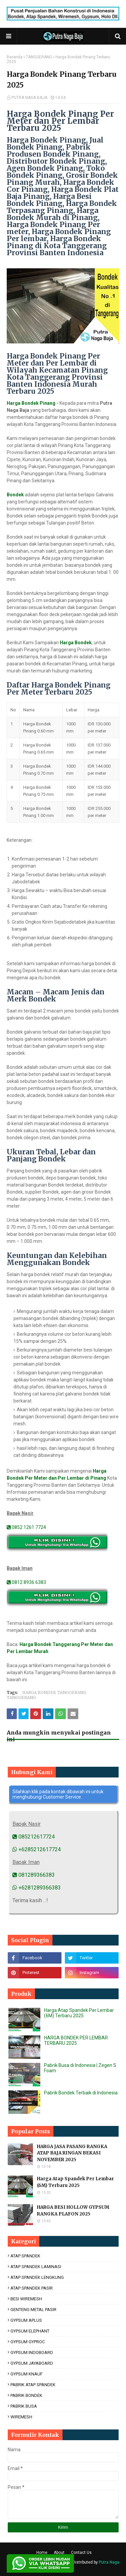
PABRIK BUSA (23, 2406)
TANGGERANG (39, 57)
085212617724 (33, 1836)
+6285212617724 (36, 1849)
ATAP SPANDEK (25, 2255)
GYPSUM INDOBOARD (31, 2352)
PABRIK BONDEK (26, 2395)
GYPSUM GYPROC (27, 2341)
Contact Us (81, 2552)
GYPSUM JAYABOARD (31, 2363)
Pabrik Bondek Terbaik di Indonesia (81, 2092)
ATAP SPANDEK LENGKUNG (37, 2277)
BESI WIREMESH (26, 2298)
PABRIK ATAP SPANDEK (32, 2384)
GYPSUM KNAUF (26, 2373)
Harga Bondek (76, 642)
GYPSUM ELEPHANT (29, 2331)
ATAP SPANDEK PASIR (31, 2288)
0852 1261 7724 (26, 1527)
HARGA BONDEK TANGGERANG (54, 1692)
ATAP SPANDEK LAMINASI (35, 2266)
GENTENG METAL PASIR (33, 2309)
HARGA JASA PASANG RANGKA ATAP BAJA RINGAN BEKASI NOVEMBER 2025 (72, 2153)
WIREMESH (21, 2416)
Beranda (15, 57)
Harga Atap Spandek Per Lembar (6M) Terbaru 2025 (79, 2013)
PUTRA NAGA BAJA (29, 97)
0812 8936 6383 (26, 1582)
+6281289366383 (36, 1887)
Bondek (15, 494)
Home (41, 2552)
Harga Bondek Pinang (31, 403)
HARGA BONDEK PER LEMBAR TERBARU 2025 (76, 2040)
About (59, 2552)
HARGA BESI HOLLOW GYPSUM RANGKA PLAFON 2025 (73, 2210)
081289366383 (33, 1875)
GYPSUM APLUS (26, 2320)
